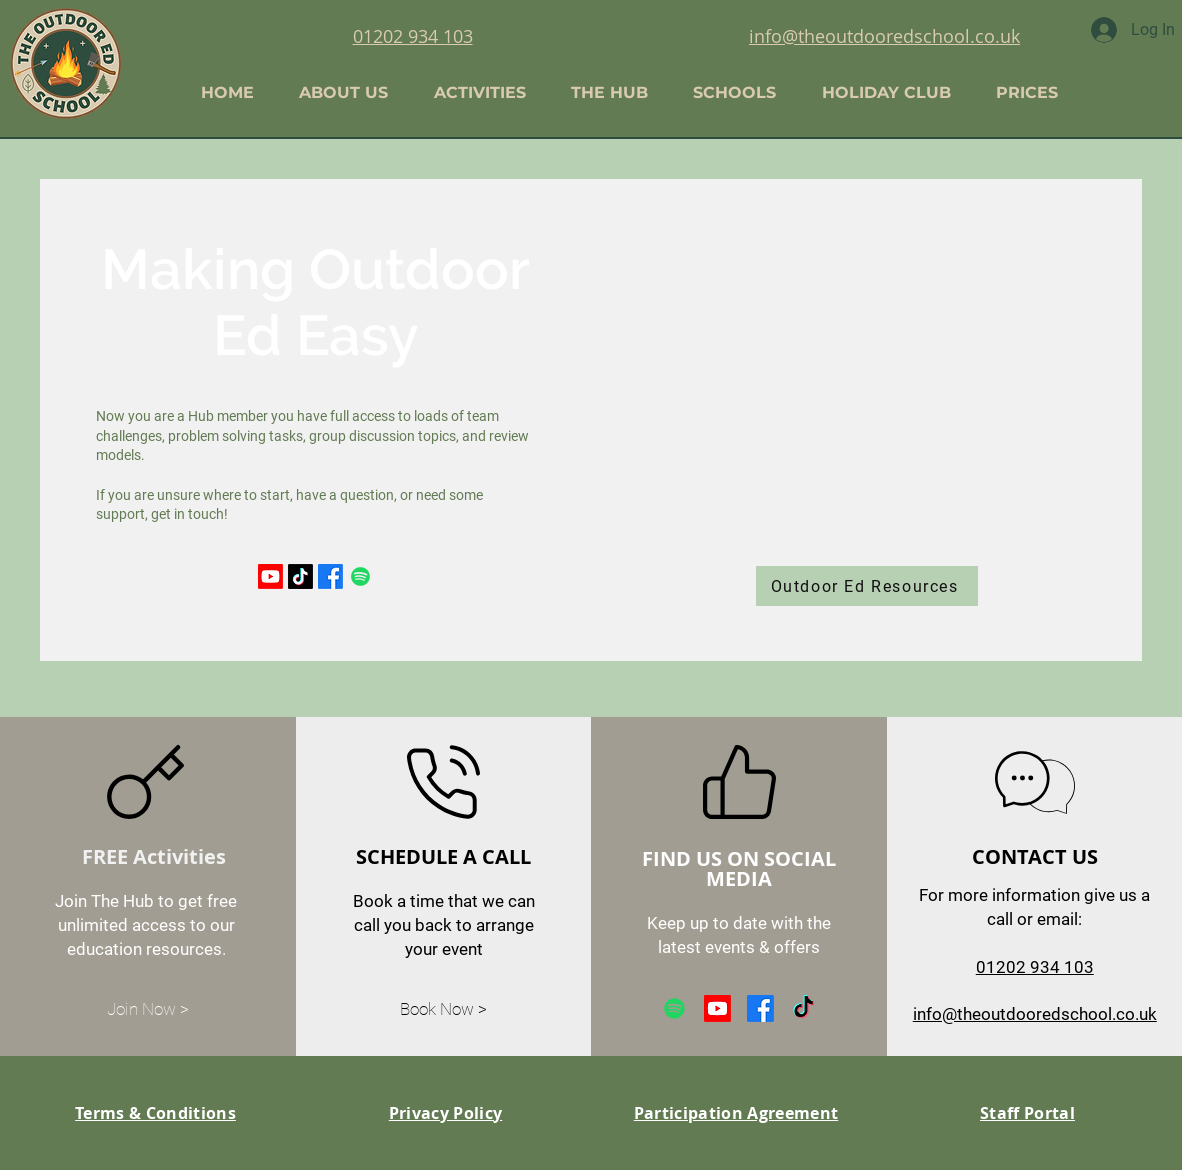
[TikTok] (300, 576)
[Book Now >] (444, 1010)
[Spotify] (360, 576)
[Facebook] (330, 576)
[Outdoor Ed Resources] (867, 586)
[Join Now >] (148, 1010)
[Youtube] (270, 576)
